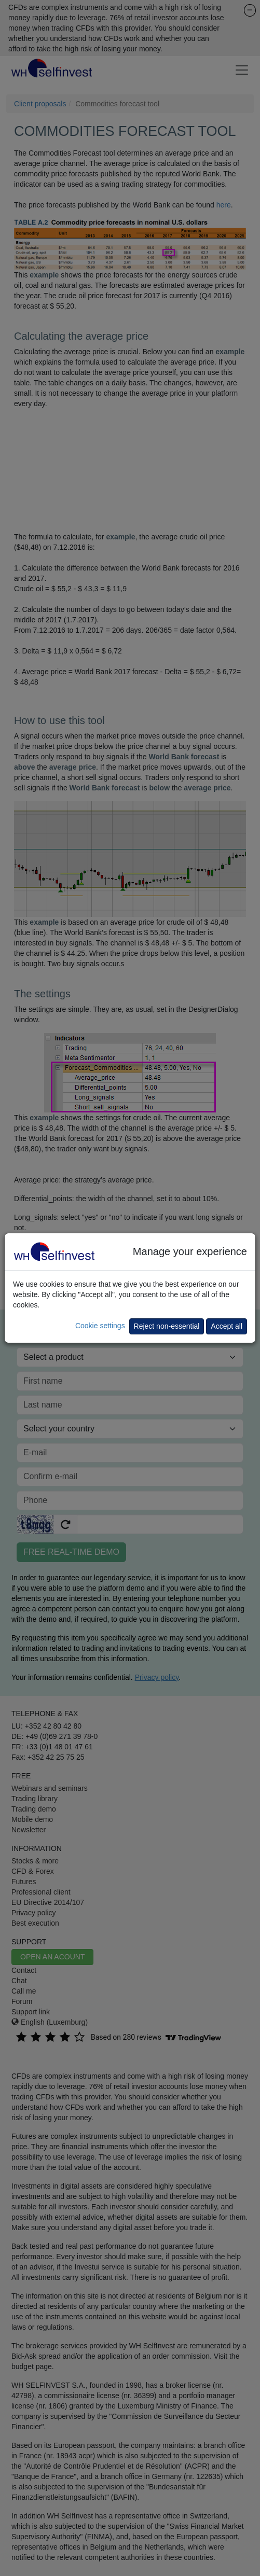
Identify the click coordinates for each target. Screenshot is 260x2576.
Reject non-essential (167, 1326)
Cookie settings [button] (100, 1325)
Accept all (226, 1326)
